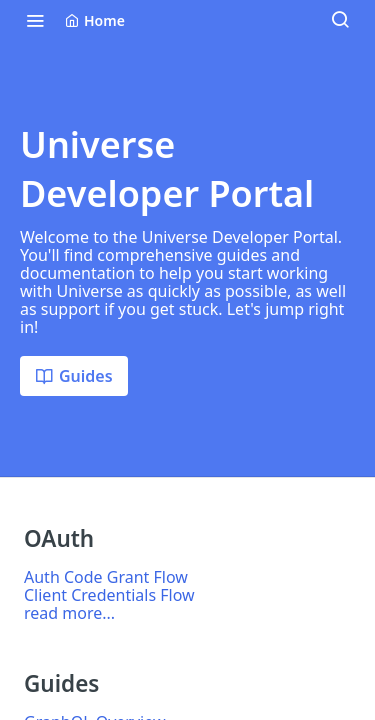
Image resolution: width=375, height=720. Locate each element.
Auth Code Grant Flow (106, 577)
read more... (69, 613)
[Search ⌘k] (340, 20)
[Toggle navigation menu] (35, 20)
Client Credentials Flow (109, 595)
